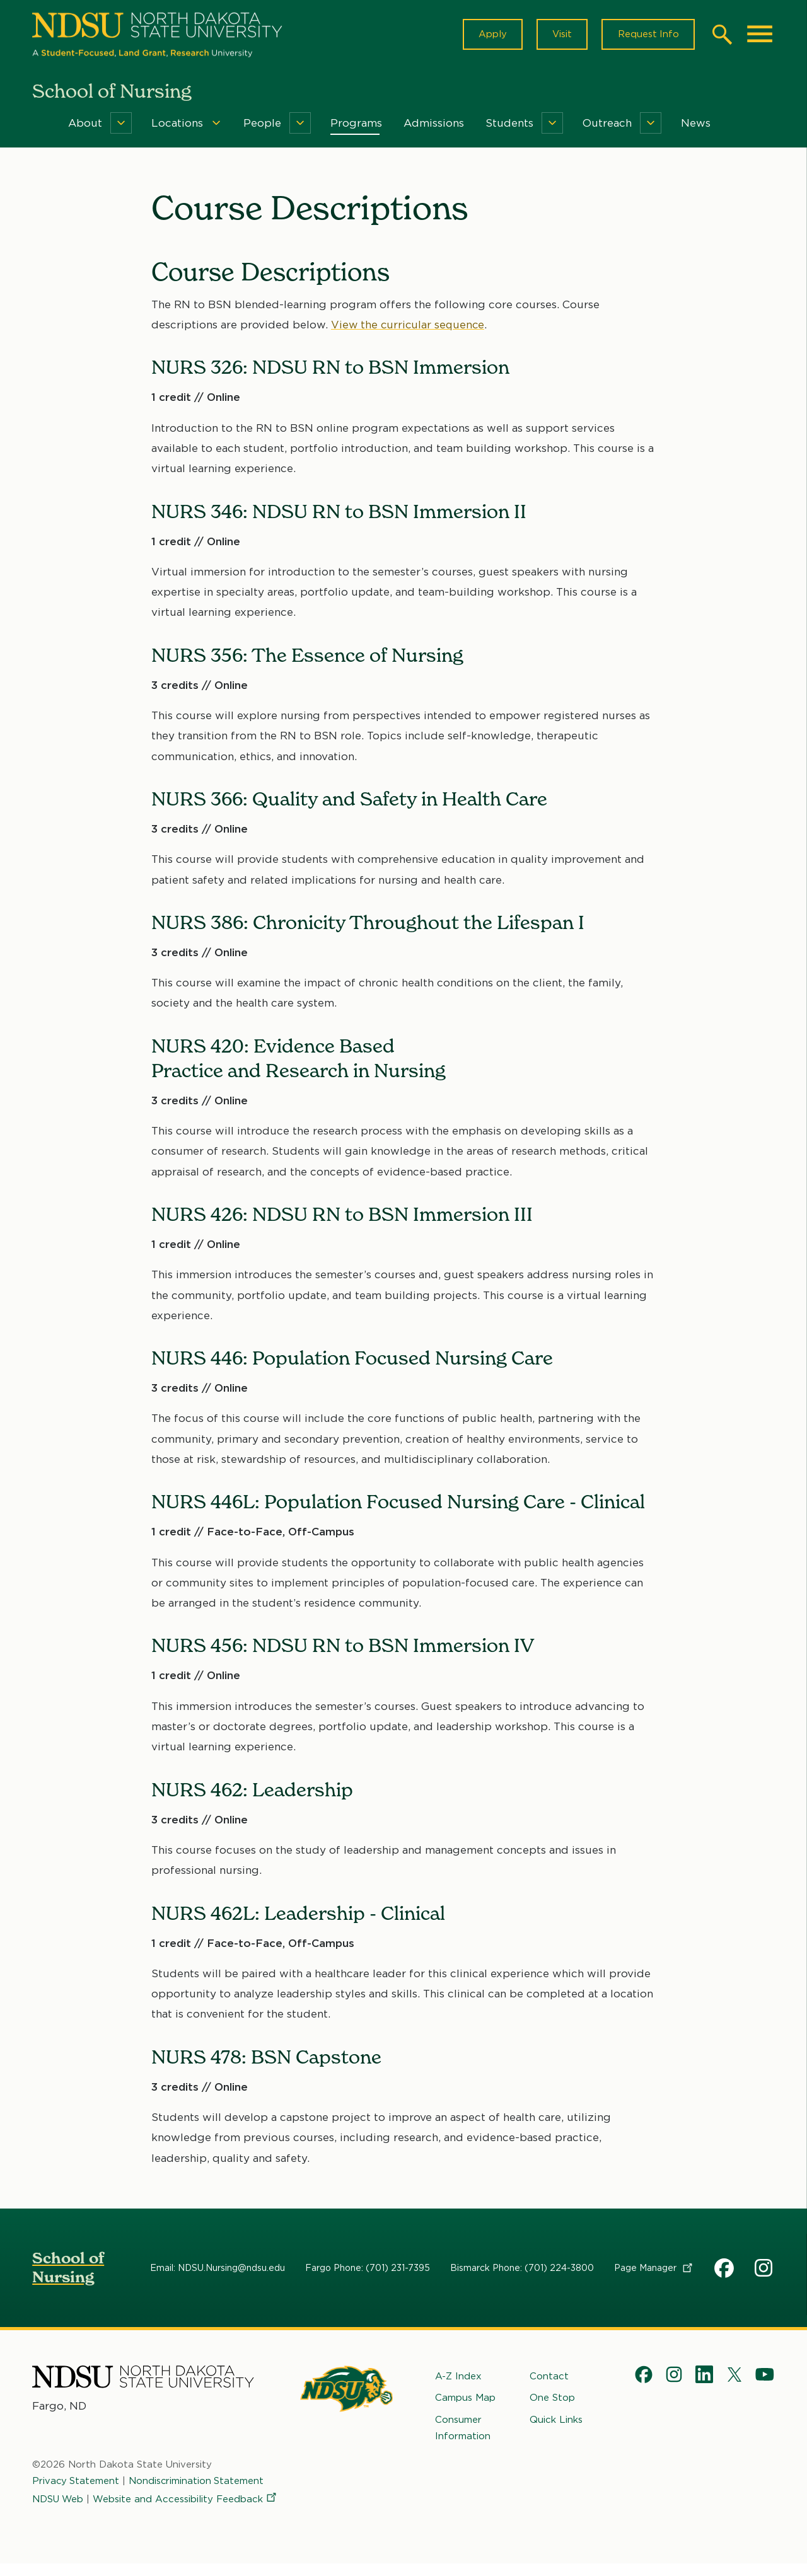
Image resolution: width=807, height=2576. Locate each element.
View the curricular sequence (409, 326)
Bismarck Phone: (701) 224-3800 (522, 2270)
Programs (356, 124)
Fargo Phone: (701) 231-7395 (367, 2270)
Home (41, 124)
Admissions (434, 124)
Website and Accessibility (125, 2522)
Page (654, 2270)
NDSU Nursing (765, 2272)
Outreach (607, 124)
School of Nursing (68, 2269)
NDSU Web (58, 2504)
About (85, 124)
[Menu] (121, 125)
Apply (489, 35)
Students (509, 124)
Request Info (647, 35)
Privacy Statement (76, 2487)
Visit (560, 35)
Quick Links (556, 2421)
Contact (549, 2378)
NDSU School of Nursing (724, 2272)
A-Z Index (458, 2378)
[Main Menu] (760, 35)
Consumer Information (463, 2429)
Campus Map (465, 2399)
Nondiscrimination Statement (198, 2487)
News (696, 124)
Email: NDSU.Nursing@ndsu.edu (217, 2270)
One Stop (552, 2399)
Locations (177, 124)
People (262, 124)
